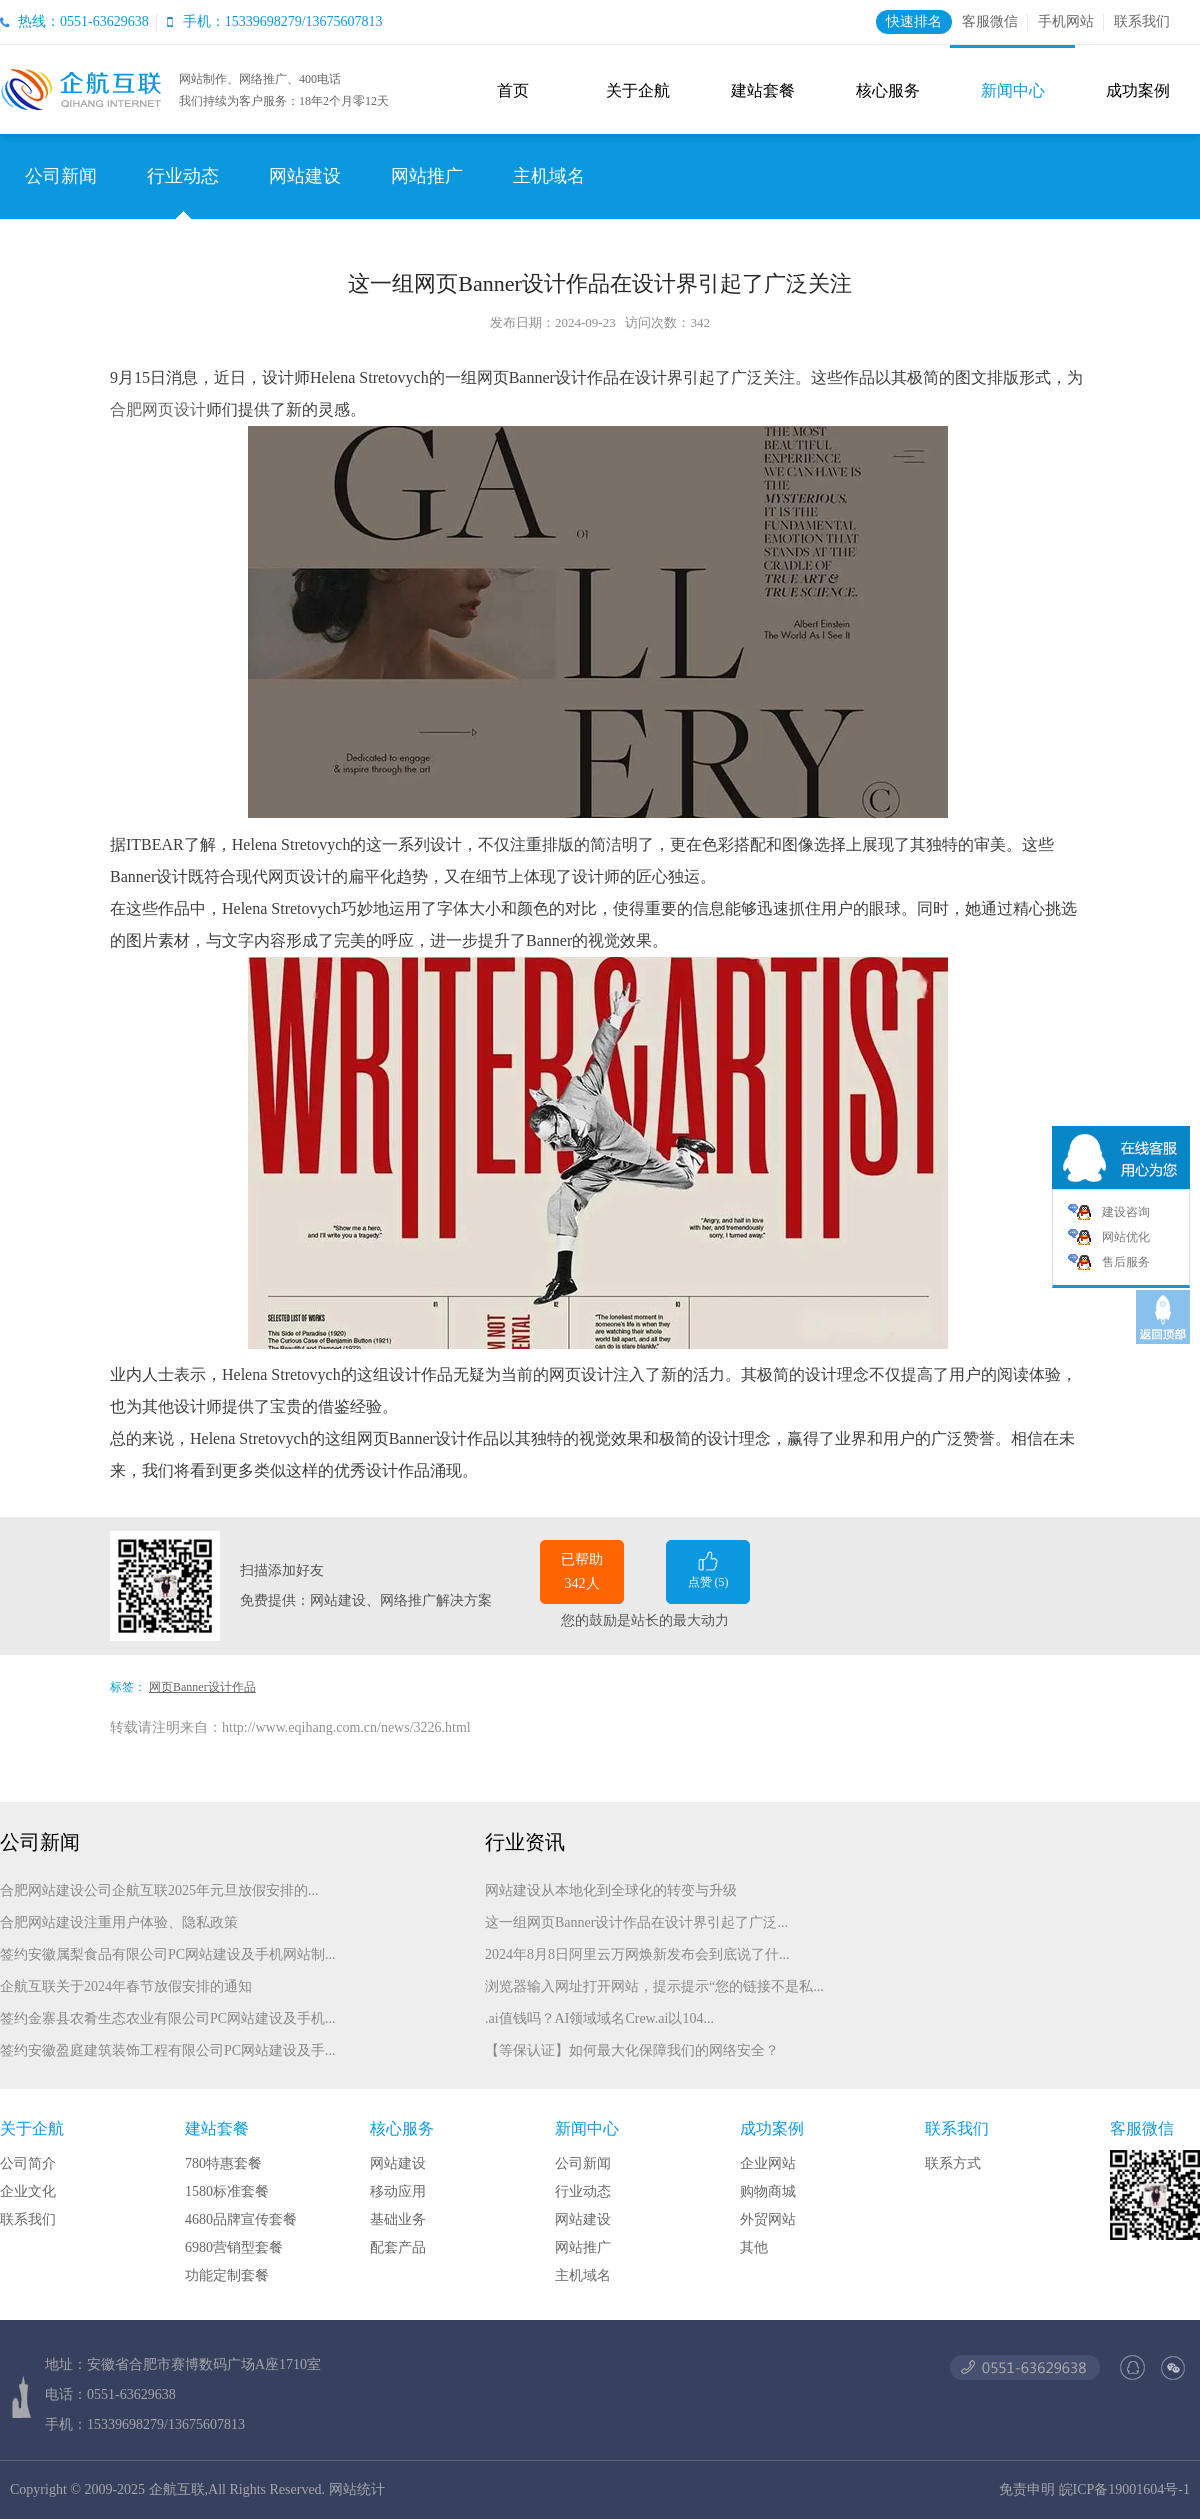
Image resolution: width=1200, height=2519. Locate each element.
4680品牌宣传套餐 (241, 2219)
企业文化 (28, 2191)
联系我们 (1142, 21)
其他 (754, 2247)
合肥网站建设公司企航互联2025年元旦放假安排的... (159, 1890)
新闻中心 (1013, 90)
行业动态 (183, 176)
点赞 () (708, 1568)
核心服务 (888, 90)
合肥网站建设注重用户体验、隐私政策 (119, 1922)
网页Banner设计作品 (202, 1687)
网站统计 (357, 2489)
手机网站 (1066, 21)
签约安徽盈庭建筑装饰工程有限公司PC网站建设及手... (168, 2050)
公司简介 (28, 2163)
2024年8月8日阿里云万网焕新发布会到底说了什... (637, 1954)
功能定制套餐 (227, 2275)
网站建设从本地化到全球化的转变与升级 (611, 1890)
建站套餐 (763, 90)
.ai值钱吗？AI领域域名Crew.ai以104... (599, 2018)
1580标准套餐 (227, 2191)
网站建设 (305, 176)
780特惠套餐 (223, 2163)
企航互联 (177, 2489)
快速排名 (914, 21)
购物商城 (768, 2191)
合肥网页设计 (158, 409)
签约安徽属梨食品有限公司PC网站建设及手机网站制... (168, 1954)
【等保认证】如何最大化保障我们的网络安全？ (632, 2050)
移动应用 (398, 2191)
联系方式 (953, 2163)
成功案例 (1138, 90)
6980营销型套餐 (234, 2247)
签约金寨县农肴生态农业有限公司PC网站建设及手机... (168, 2018)
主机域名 (549, 176)
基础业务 (398, 2219)
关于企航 (638, 90)
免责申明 (1027, 2489)
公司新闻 (61, 176)
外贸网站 (768, 2219)
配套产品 (398, 2247)
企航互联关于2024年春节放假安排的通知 (126, 1986)
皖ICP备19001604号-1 (1124, 2489)
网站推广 (427, 176)
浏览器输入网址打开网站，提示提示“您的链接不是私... (654, 1986)
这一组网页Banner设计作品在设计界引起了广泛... (636, 1922)
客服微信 (990, 21)
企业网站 (768, 2163)
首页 (513, 90)
